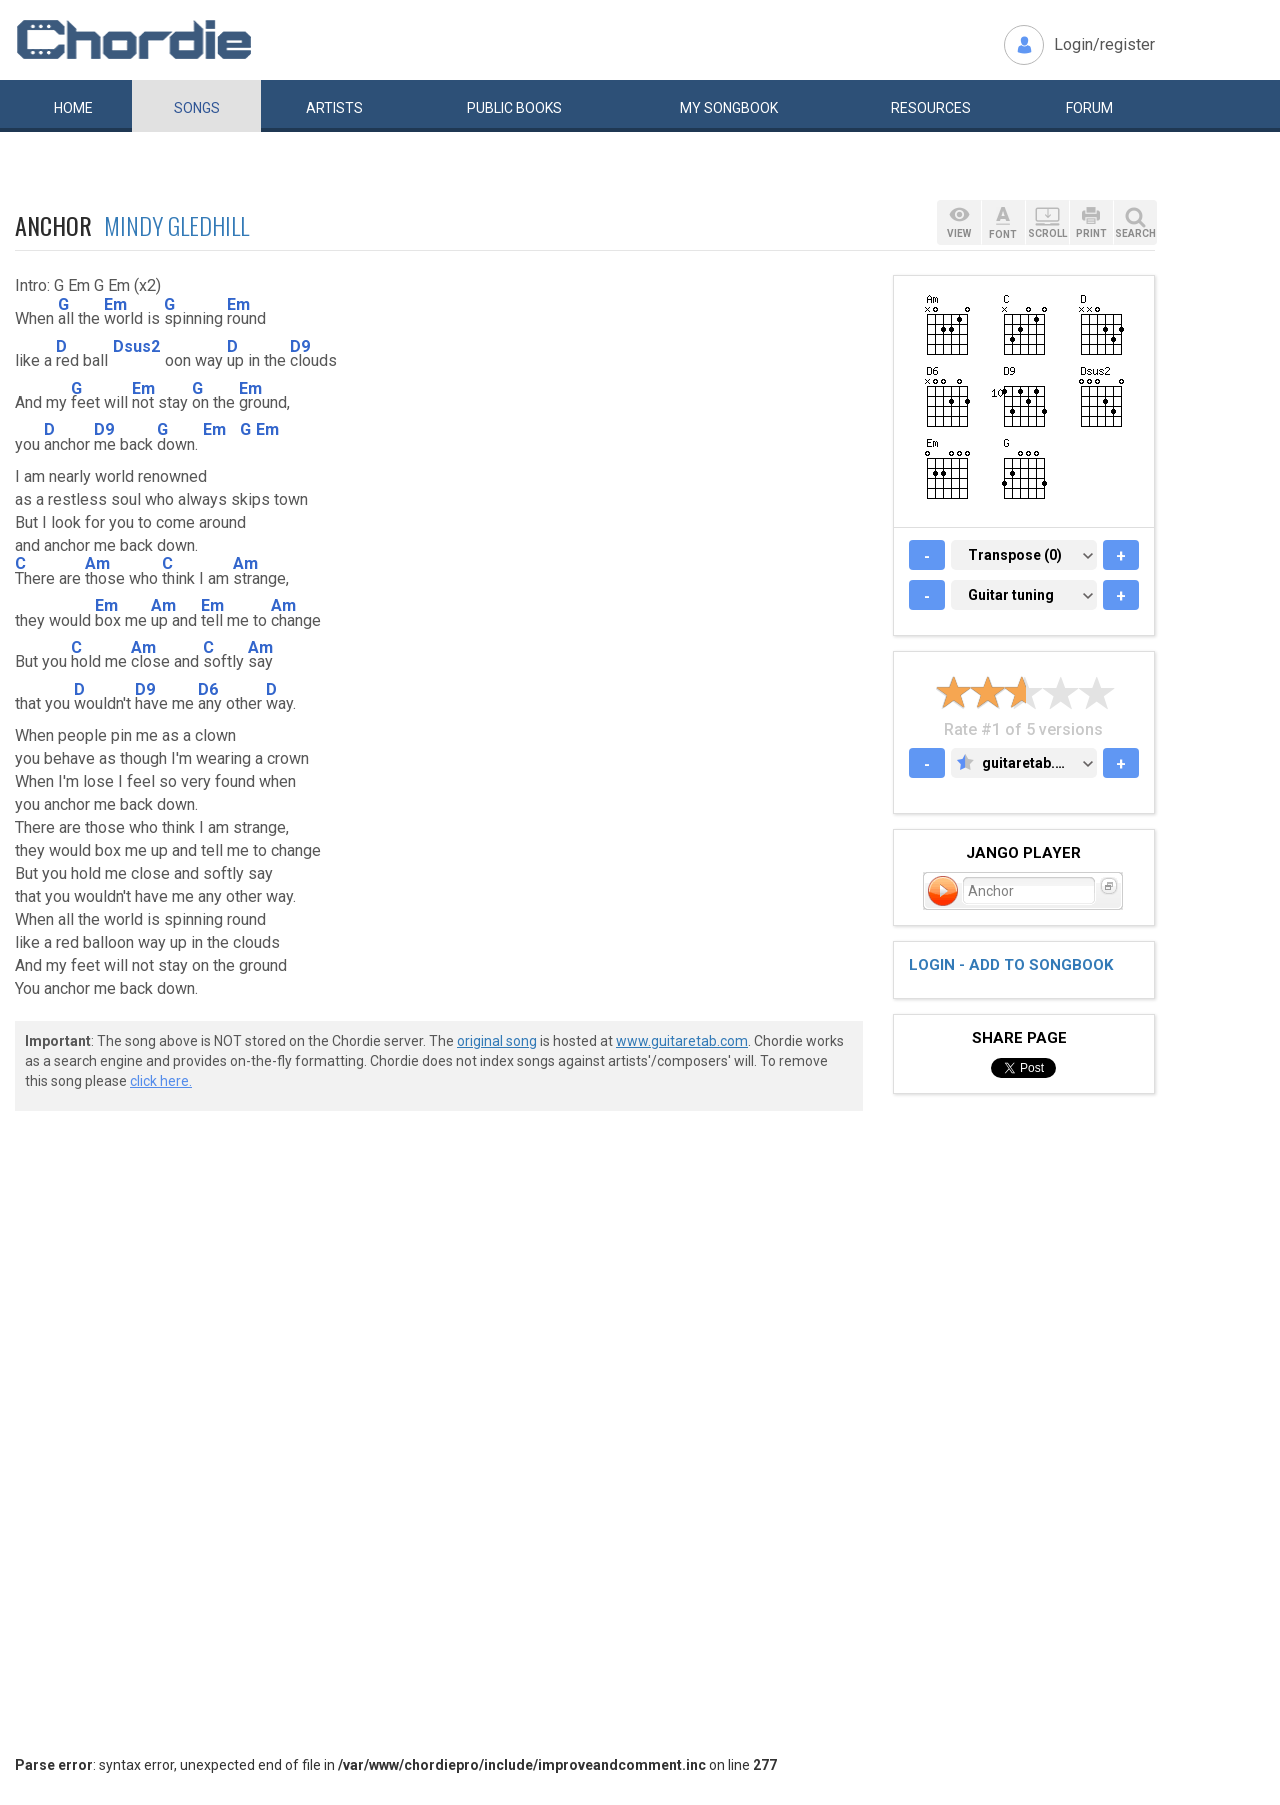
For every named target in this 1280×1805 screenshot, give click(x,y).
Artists (334, 108)
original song (497, 1041)
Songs (197, 108)
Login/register (1104, 44)
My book (729, 108)
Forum (1089, 108)
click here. (161, 1081)
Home (73, 108)
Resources (931, 108)
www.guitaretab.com (682, 1041)
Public (514, 108)
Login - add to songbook (1011, 965)
